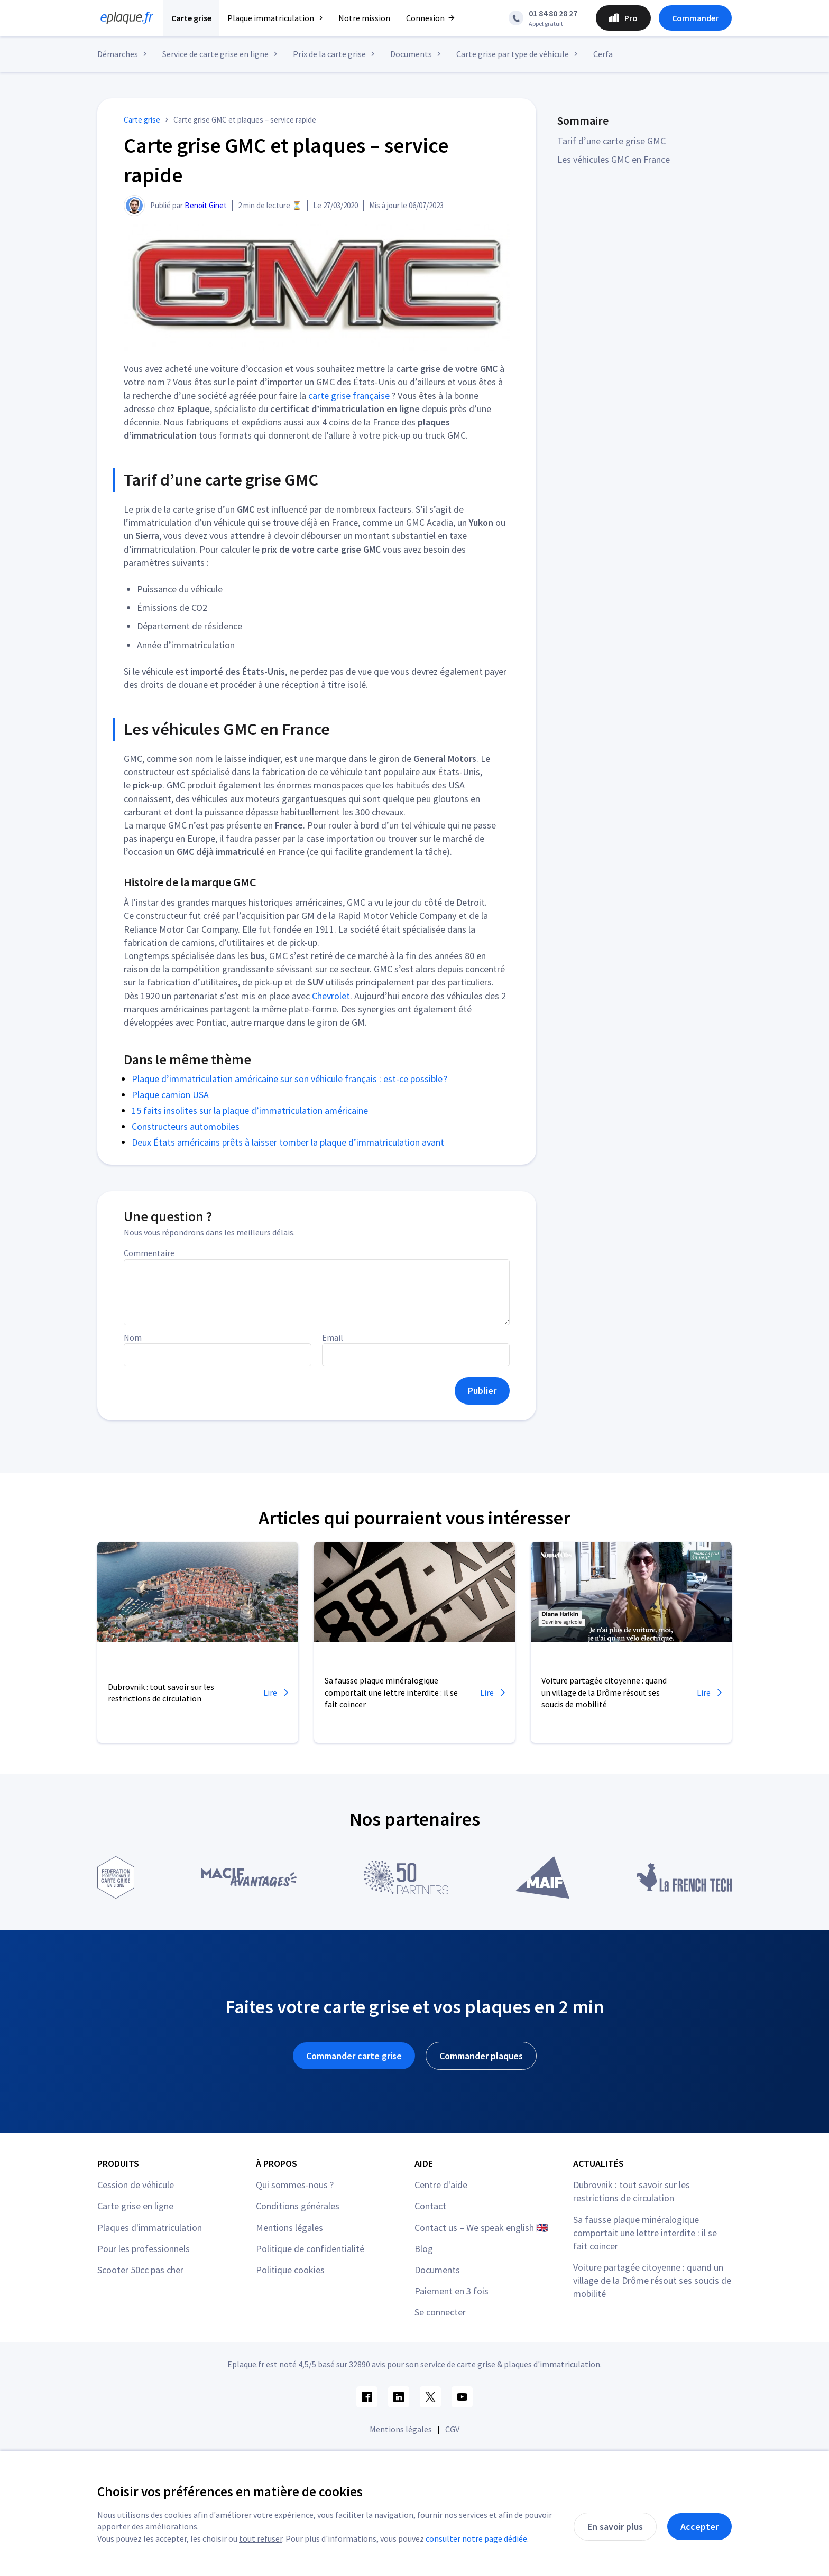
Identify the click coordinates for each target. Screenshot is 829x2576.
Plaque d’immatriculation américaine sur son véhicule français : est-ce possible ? (289, 1079)
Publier (482, 1390)
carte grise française (349, 395)
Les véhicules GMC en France (613, 159)
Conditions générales (297, 2206)
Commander (695, 18)
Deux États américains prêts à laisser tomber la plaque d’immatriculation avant (288, 1142)
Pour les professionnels (143, 2249)
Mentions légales (289, 2227)
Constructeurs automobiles (186, 1126)
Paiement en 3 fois (451, 2291)
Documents (437, 2270)
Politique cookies (290, 2270)
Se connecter (440, 2312)
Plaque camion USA (170, 1095)
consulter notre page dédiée (476, 2538)
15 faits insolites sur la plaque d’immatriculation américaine (250, 1110)
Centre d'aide (440, 2185)
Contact (430, 2206)
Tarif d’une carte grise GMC (611, 141)
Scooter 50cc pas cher (140, 2270)
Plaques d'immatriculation (149, 2227)
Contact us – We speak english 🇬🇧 (481, 2227)
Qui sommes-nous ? (295, 2185)
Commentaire (149, 1253)
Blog (423, 2249)
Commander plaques (481, 2056)
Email (332, 1337)
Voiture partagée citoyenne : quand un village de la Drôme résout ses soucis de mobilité (652, 2280)
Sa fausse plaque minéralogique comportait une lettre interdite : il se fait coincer (645, 2233)
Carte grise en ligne (135, 2206)
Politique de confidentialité (310, 2249)
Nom (133, 1337)
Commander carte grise (354, 2056)
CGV (452, 2429)
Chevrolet (331, 996)
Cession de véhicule (135, 2185)
